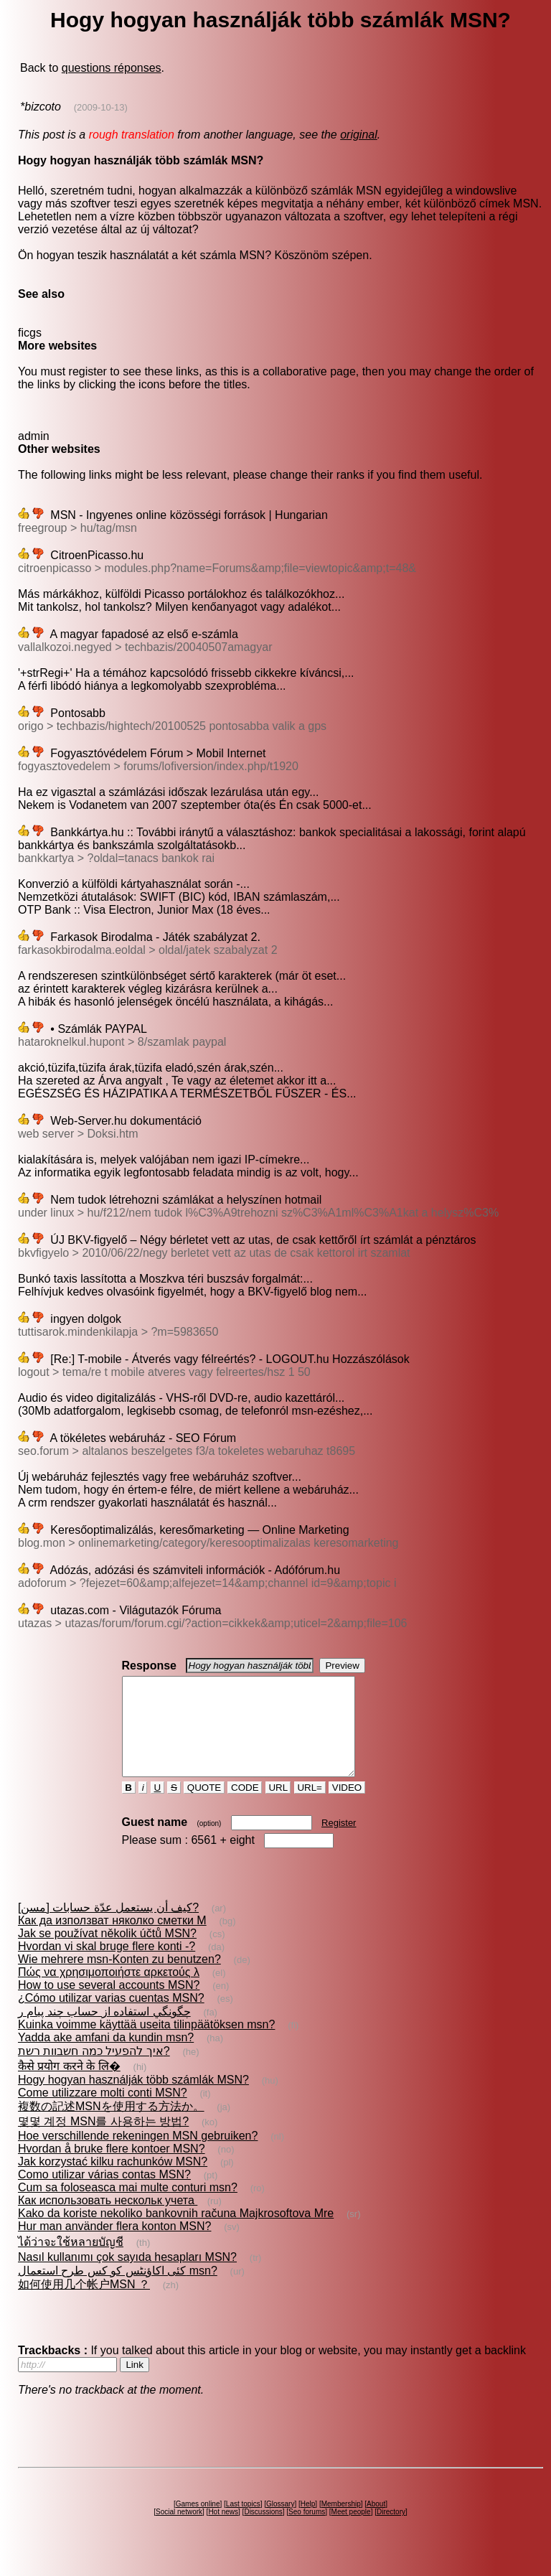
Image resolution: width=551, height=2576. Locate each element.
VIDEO (346, 1807)
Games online (198, 2523)
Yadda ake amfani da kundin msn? (106, 2057)
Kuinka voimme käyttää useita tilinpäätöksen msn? (146, 2044)
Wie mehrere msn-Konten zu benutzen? (119, 1978)
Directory (391, 2531)
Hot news (223, 2531)
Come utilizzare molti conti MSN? (102, 2112)
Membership (341, 2523)
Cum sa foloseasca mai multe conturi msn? (127, 2207)
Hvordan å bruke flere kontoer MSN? (111, 2168)
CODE (244, 1807)
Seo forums (306, 2531)
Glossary (280, 2523)
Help (308, 2523)
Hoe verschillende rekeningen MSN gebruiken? (138, 2155)
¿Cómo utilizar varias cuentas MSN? (111, 2017)
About (376, 2523)
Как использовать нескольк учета (107, 2220)
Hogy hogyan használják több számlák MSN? (133, 2099)
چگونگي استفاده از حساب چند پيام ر (104, 2031)
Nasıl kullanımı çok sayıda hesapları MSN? (127, 2276)
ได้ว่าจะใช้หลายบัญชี (70, 2261)
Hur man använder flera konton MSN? (114, 2245)
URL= (310, 1807)
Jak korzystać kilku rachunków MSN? (112, 2181)
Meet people (351, 2531)
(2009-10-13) (101, 107)
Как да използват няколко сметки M (112, 1940)
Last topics (243, 2523)
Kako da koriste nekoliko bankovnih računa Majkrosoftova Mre (176, 2232)
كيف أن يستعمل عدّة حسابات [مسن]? (108, 1927)
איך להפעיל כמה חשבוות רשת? (94, 2070)
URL (278, 1807)
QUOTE (204, 1807)
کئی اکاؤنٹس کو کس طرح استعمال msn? (117, 2290)
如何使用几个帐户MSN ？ (84, 2304)
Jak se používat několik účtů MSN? (107, 1953)
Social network (179, 2531)
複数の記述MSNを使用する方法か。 (111, 2126)
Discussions (263, 2531)
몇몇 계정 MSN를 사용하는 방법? (103, 2141)
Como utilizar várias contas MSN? (104, 2194)
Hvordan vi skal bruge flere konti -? (106, 1965)
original (358, 134)
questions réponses (111, 68)
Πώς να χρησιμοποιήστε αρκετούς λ (108, 1991)
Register (338, 1842)
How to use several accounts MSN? (108, 2004)
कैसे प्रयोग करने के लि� (69, 2085)
